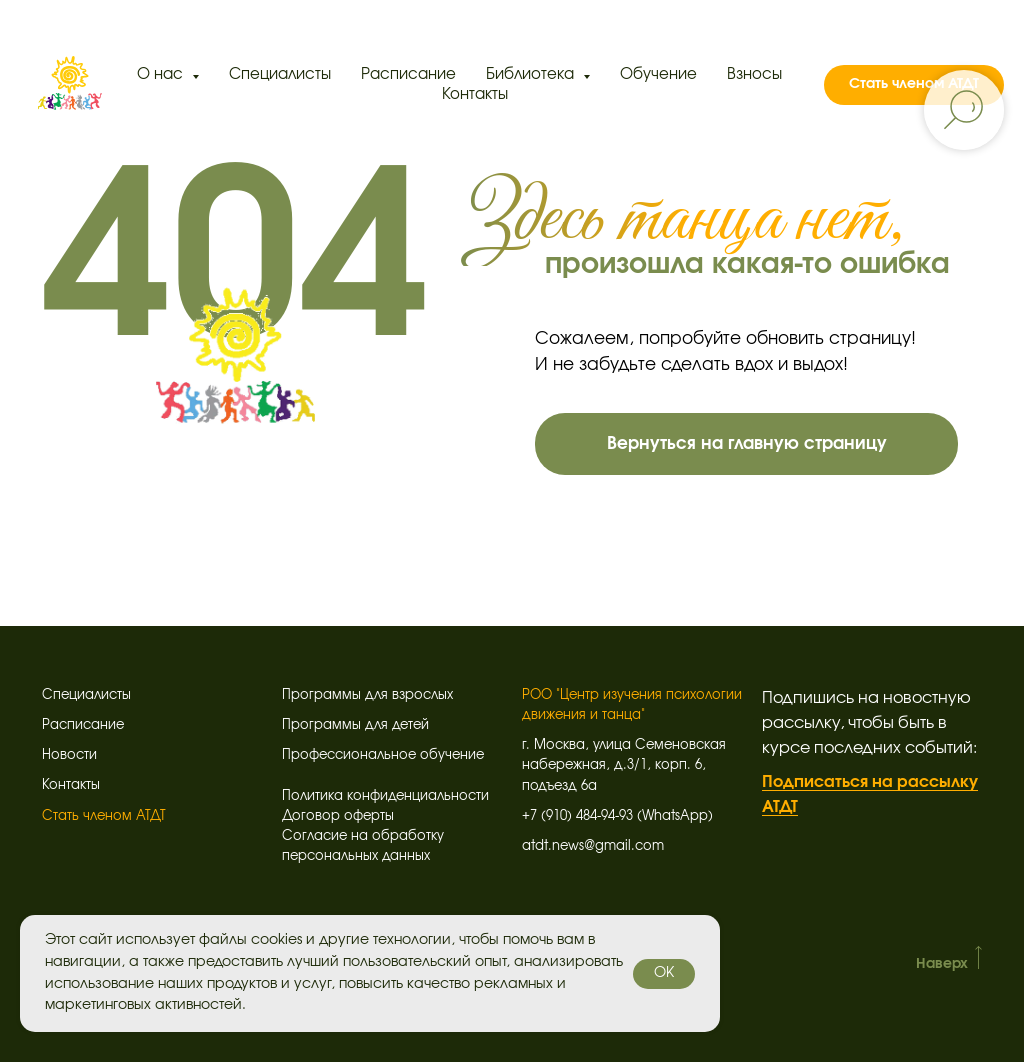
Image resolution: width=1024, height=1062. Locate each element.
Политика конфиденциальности (385, 796)
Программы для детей (355, 725)
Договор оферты (338, 816)
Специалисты (280, 74)
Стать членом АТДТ (104, 816)
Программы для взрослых (367, 695)
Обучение (658, 74)
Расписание (408, 74)
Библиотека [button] (532, 74)
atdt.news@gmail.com (593, 846)
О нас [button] (162, 74)
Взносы (754, 74)
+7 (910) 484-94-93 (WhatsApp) (617, 816)
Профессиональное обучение (383, 755)
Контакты (475, 94)
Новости (69, 755)
